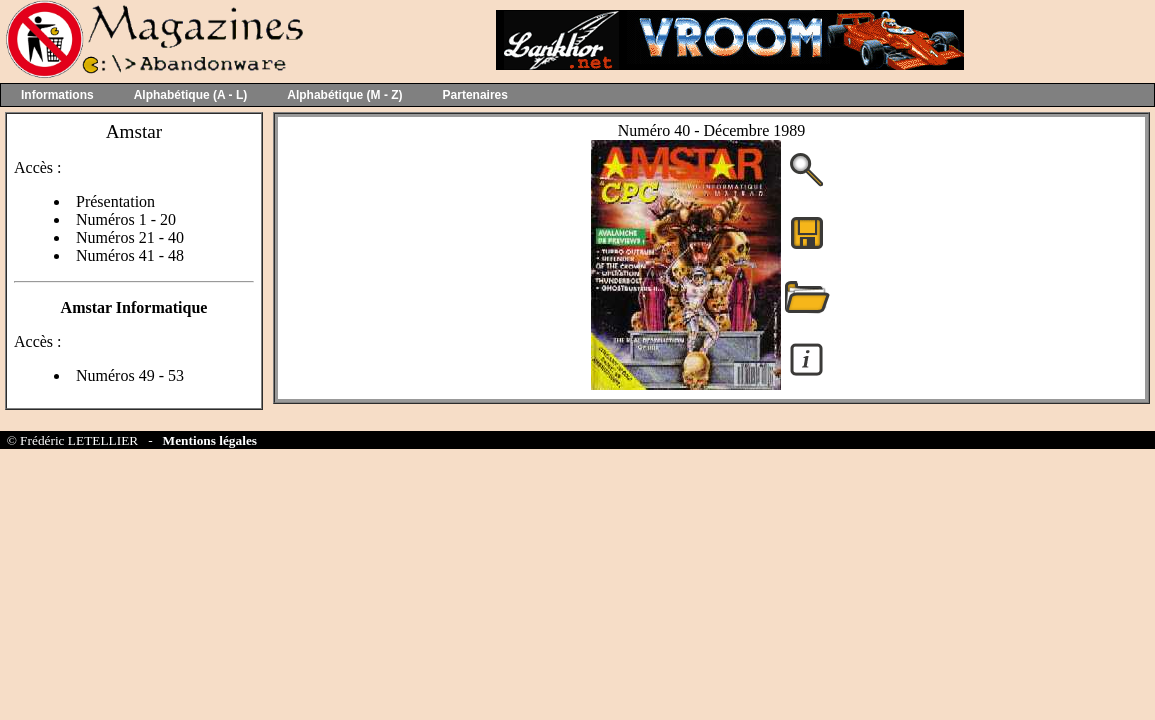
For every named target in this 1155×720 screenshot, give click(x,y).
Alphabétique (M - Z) (344, 95)
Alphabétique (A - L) (191, 95)
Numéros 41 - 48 (130, 255)
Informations (57, 95)
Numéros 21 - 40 (130, 237)
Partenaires (475, 95)
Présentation (115, 201)
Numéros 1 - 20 (126, 219)
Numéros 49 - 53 (130, 375)
